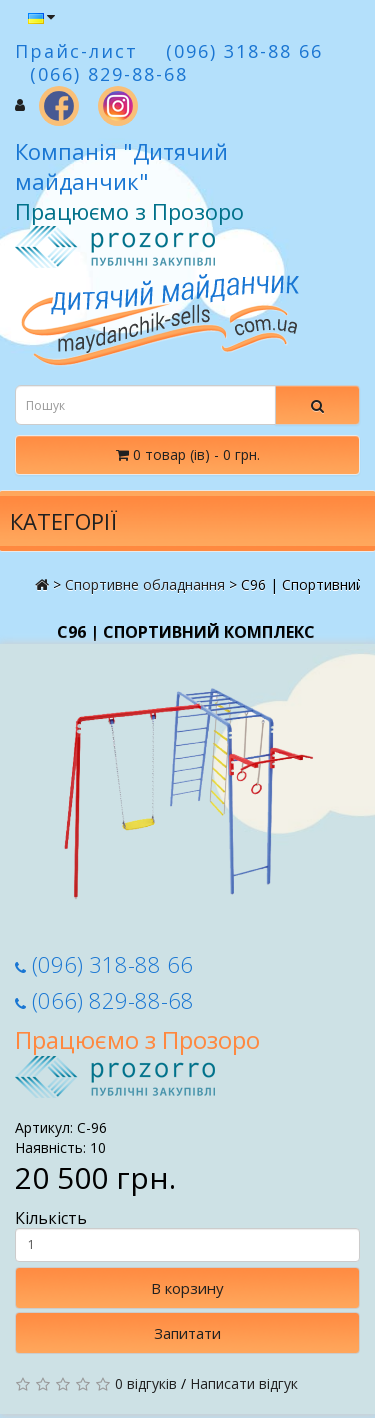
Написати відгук (244, 1383)
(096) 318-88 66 (104, 964)
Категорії (63, 521)
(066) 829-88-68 (104, 1000)
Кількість (187, 1235)
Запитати (187, 1333)
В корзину (187, 1288)
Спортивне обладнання (145, 584)
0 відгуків (146, 1383)
